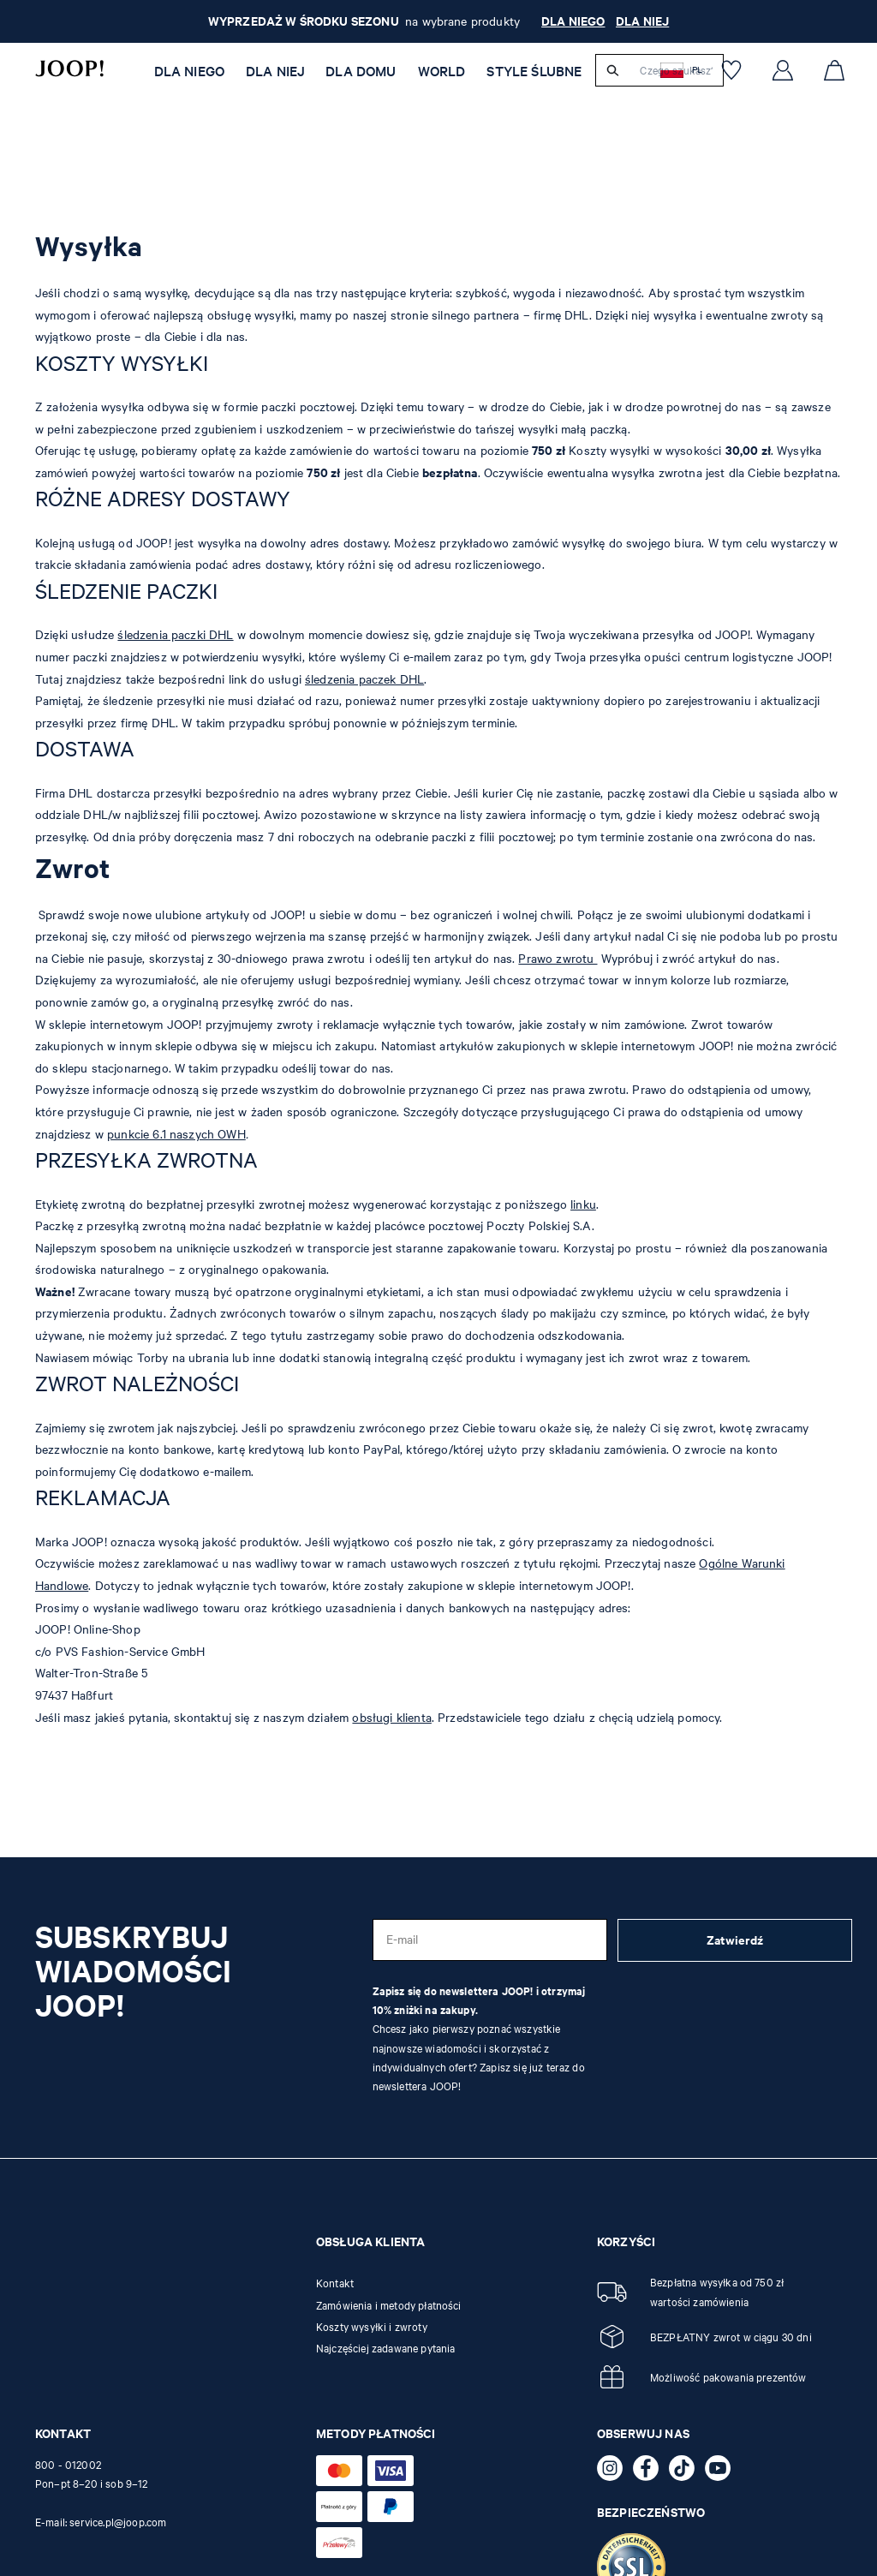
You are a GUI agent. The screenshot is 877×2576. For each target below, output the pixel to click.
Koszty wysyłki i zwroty (371, 2327)
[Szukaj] (612, 70)
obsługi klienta (391, 1717)
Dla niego (189, 71)
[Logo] (69, 68)
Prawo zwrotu (557, 958)
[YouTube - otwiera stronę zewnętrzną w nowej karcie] (723, 2471)
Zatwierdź (735, 1940)
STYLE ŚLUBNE (534, 71)
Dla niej (275, 71)
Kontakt (335, 2283)
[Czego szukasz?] (676, 70)
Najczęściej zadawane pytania (385, 2348)
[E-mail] (490, 1940)
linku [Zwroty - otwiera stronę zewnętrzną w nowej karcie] (583, 1204)
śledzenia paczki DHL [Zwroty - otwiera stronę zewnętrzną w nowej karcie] (175, 634)
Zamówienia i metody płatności (389, 2305)
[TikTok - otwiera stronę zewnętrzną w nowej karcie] (687, 2471)
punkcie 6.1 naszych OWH (176, 1134)
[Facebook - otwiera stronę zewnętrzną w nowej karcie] (651, 2471)
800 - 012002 (68, 2464)
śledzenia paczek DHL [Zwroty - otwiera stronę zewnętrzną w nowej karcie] (364, 679)
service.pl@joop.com (117, 2522)
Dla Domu (360, 71)
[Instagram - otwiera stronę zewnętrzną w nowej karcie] (615, 2471)
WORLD (442, 71)
